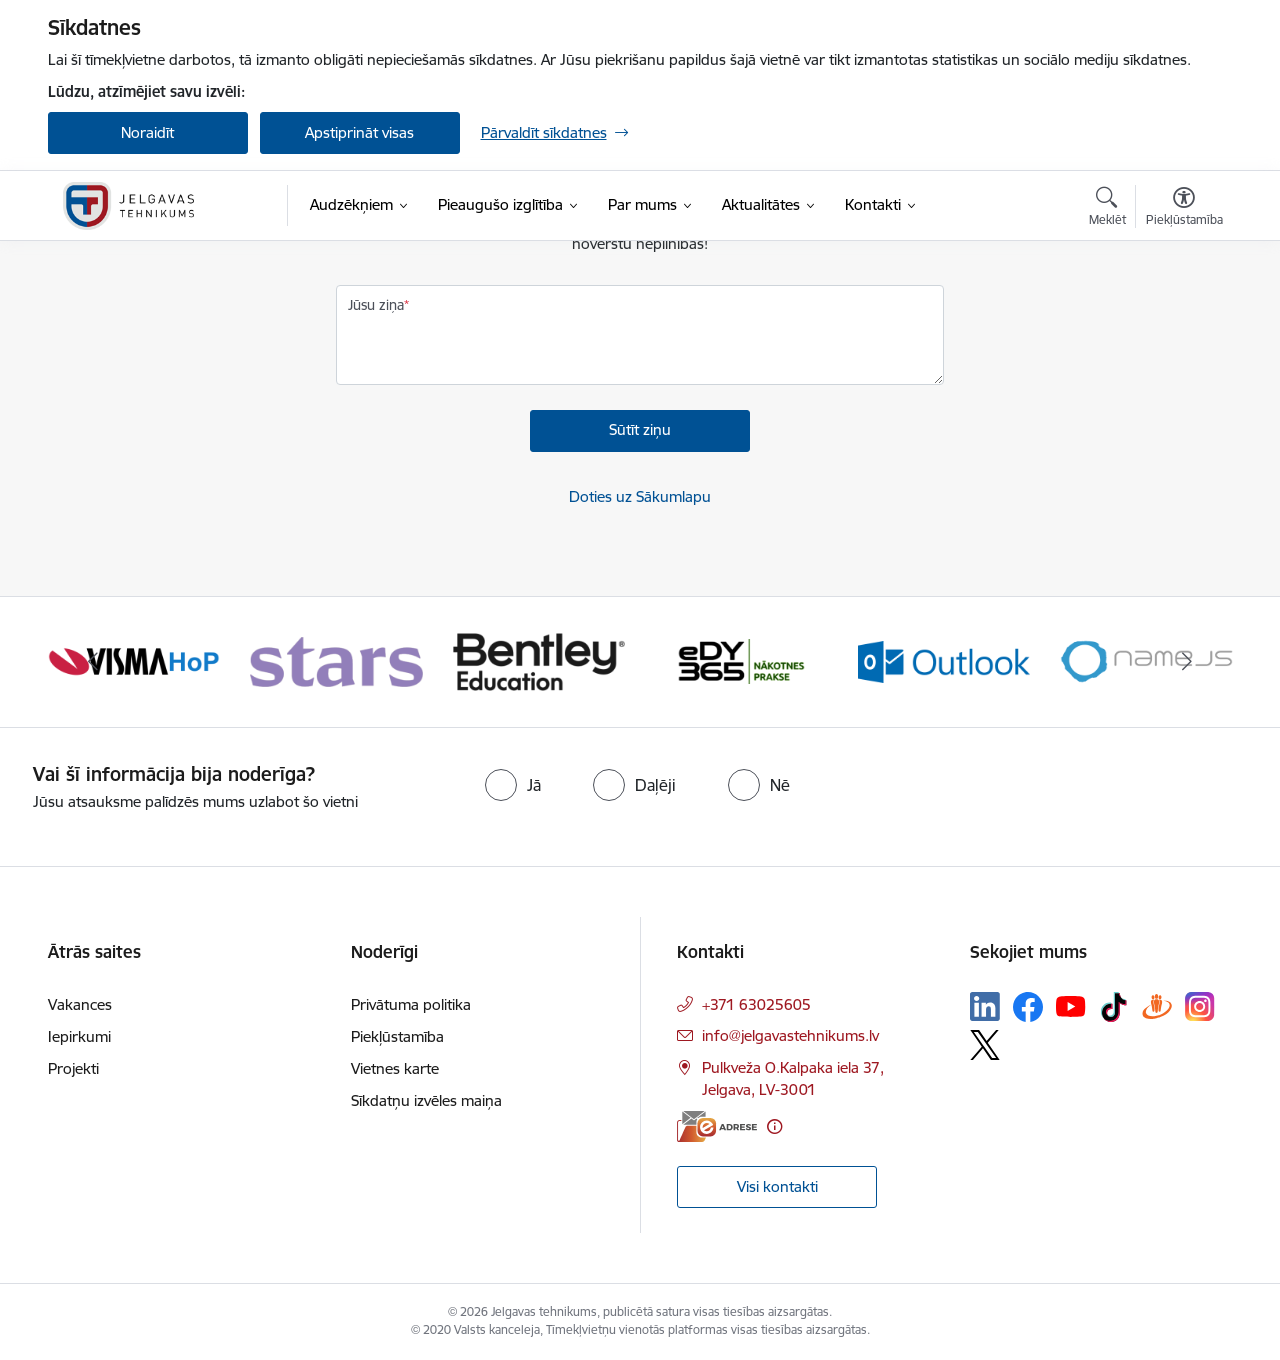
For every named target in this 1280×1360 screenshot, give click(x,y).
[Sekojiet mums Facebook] (1028, 1007)
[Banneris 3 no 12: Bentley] (539, 660)
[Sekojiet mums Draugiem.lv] (1157, 1006)
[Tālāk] (1187, 662)
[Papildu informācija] (774, 1126)
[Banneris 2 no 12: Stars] (336, 660)
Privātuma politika (411, 1004)
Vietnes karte (395, 1068)
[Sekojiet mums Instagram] (1200, 1006)
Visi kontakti (777, 1186)
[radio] (513, 785)
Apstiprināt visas (359, 132)
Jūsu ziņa (376, 305)
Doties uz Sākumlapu (640, 496)
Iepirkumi (79, 1036)
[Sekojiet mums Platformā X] (985, 1045)
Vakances (80, 1004)
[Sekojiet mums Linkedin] (985, 1007)
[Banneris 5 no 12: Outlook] (944, 660)
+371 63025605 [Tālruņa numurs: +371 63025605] (756, 1004)
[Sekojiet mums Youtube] (1071, 1006)
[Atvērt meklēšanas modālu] (1107, 209)
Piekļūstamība (397, 1036)
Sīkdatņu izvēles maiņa (426, 1100)
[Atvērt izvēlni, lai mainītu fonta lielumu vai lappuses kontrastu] (1184, 209)
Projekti (73, 1068)
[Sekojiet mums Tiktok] (1114, 1007)
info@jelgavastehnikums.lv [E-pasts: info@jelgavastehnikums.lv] (790, 1035)
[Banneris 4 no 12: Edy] (741, 660)
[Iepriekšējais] (94, 662)
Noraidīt (147, 132)
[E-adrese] (717, 1126)
